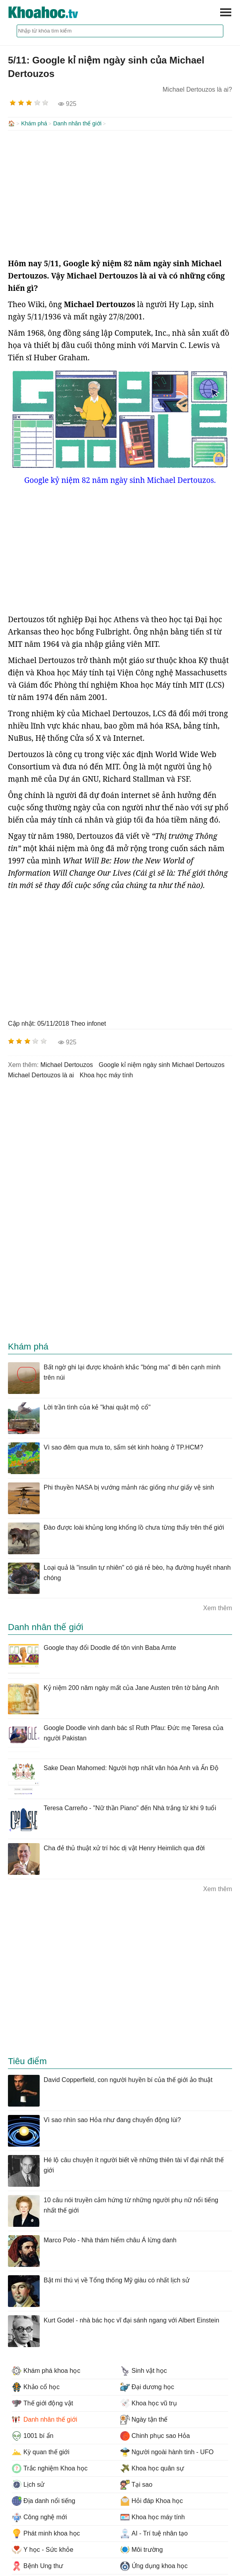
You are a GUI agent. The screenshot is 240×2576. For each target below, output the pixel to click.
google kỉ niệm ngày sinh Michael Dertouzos (162, 1064)
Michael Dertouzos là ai (41, 1074)
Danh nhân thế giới (77, 123)
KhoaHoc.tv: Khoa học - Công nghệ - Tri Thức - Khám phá (51, 12)
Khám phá (34, 123)
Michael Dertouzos (66, 1064)
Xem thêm (217, 1607)
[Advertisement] (120, 193)
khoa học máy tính (106, 1074)
